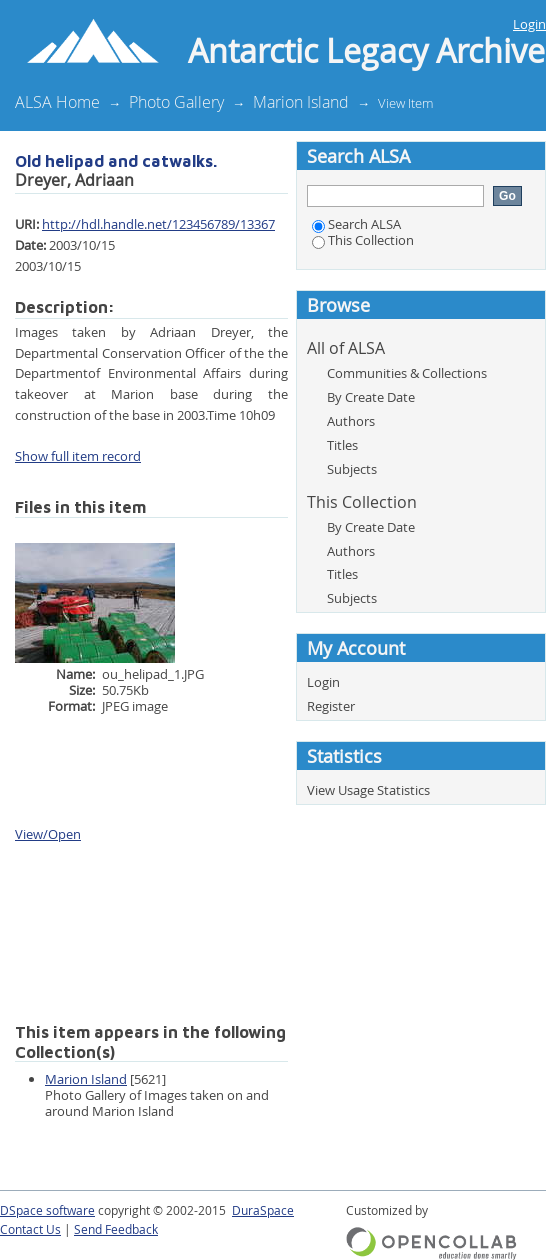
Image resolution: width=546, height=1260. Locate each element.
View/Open (48, 834)
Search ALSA (356, 224)
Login (529, 24)
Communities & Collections (407, 373)
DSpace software (47, 1210)
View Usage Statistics (368, 790)
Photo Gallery (176, 102)
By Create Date (371, 397)
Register (331, 706)
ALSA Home (57, 102)
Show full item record (78, 456)
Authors (351, 421)
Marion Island (301, 102)
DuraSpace (263, 1210)
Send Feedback (116, 1229)
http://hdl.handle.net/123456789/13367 (158, 224)
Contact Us (30, 1229)
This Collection (363, 240)
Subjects (352, 469)
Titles (342, 445)
